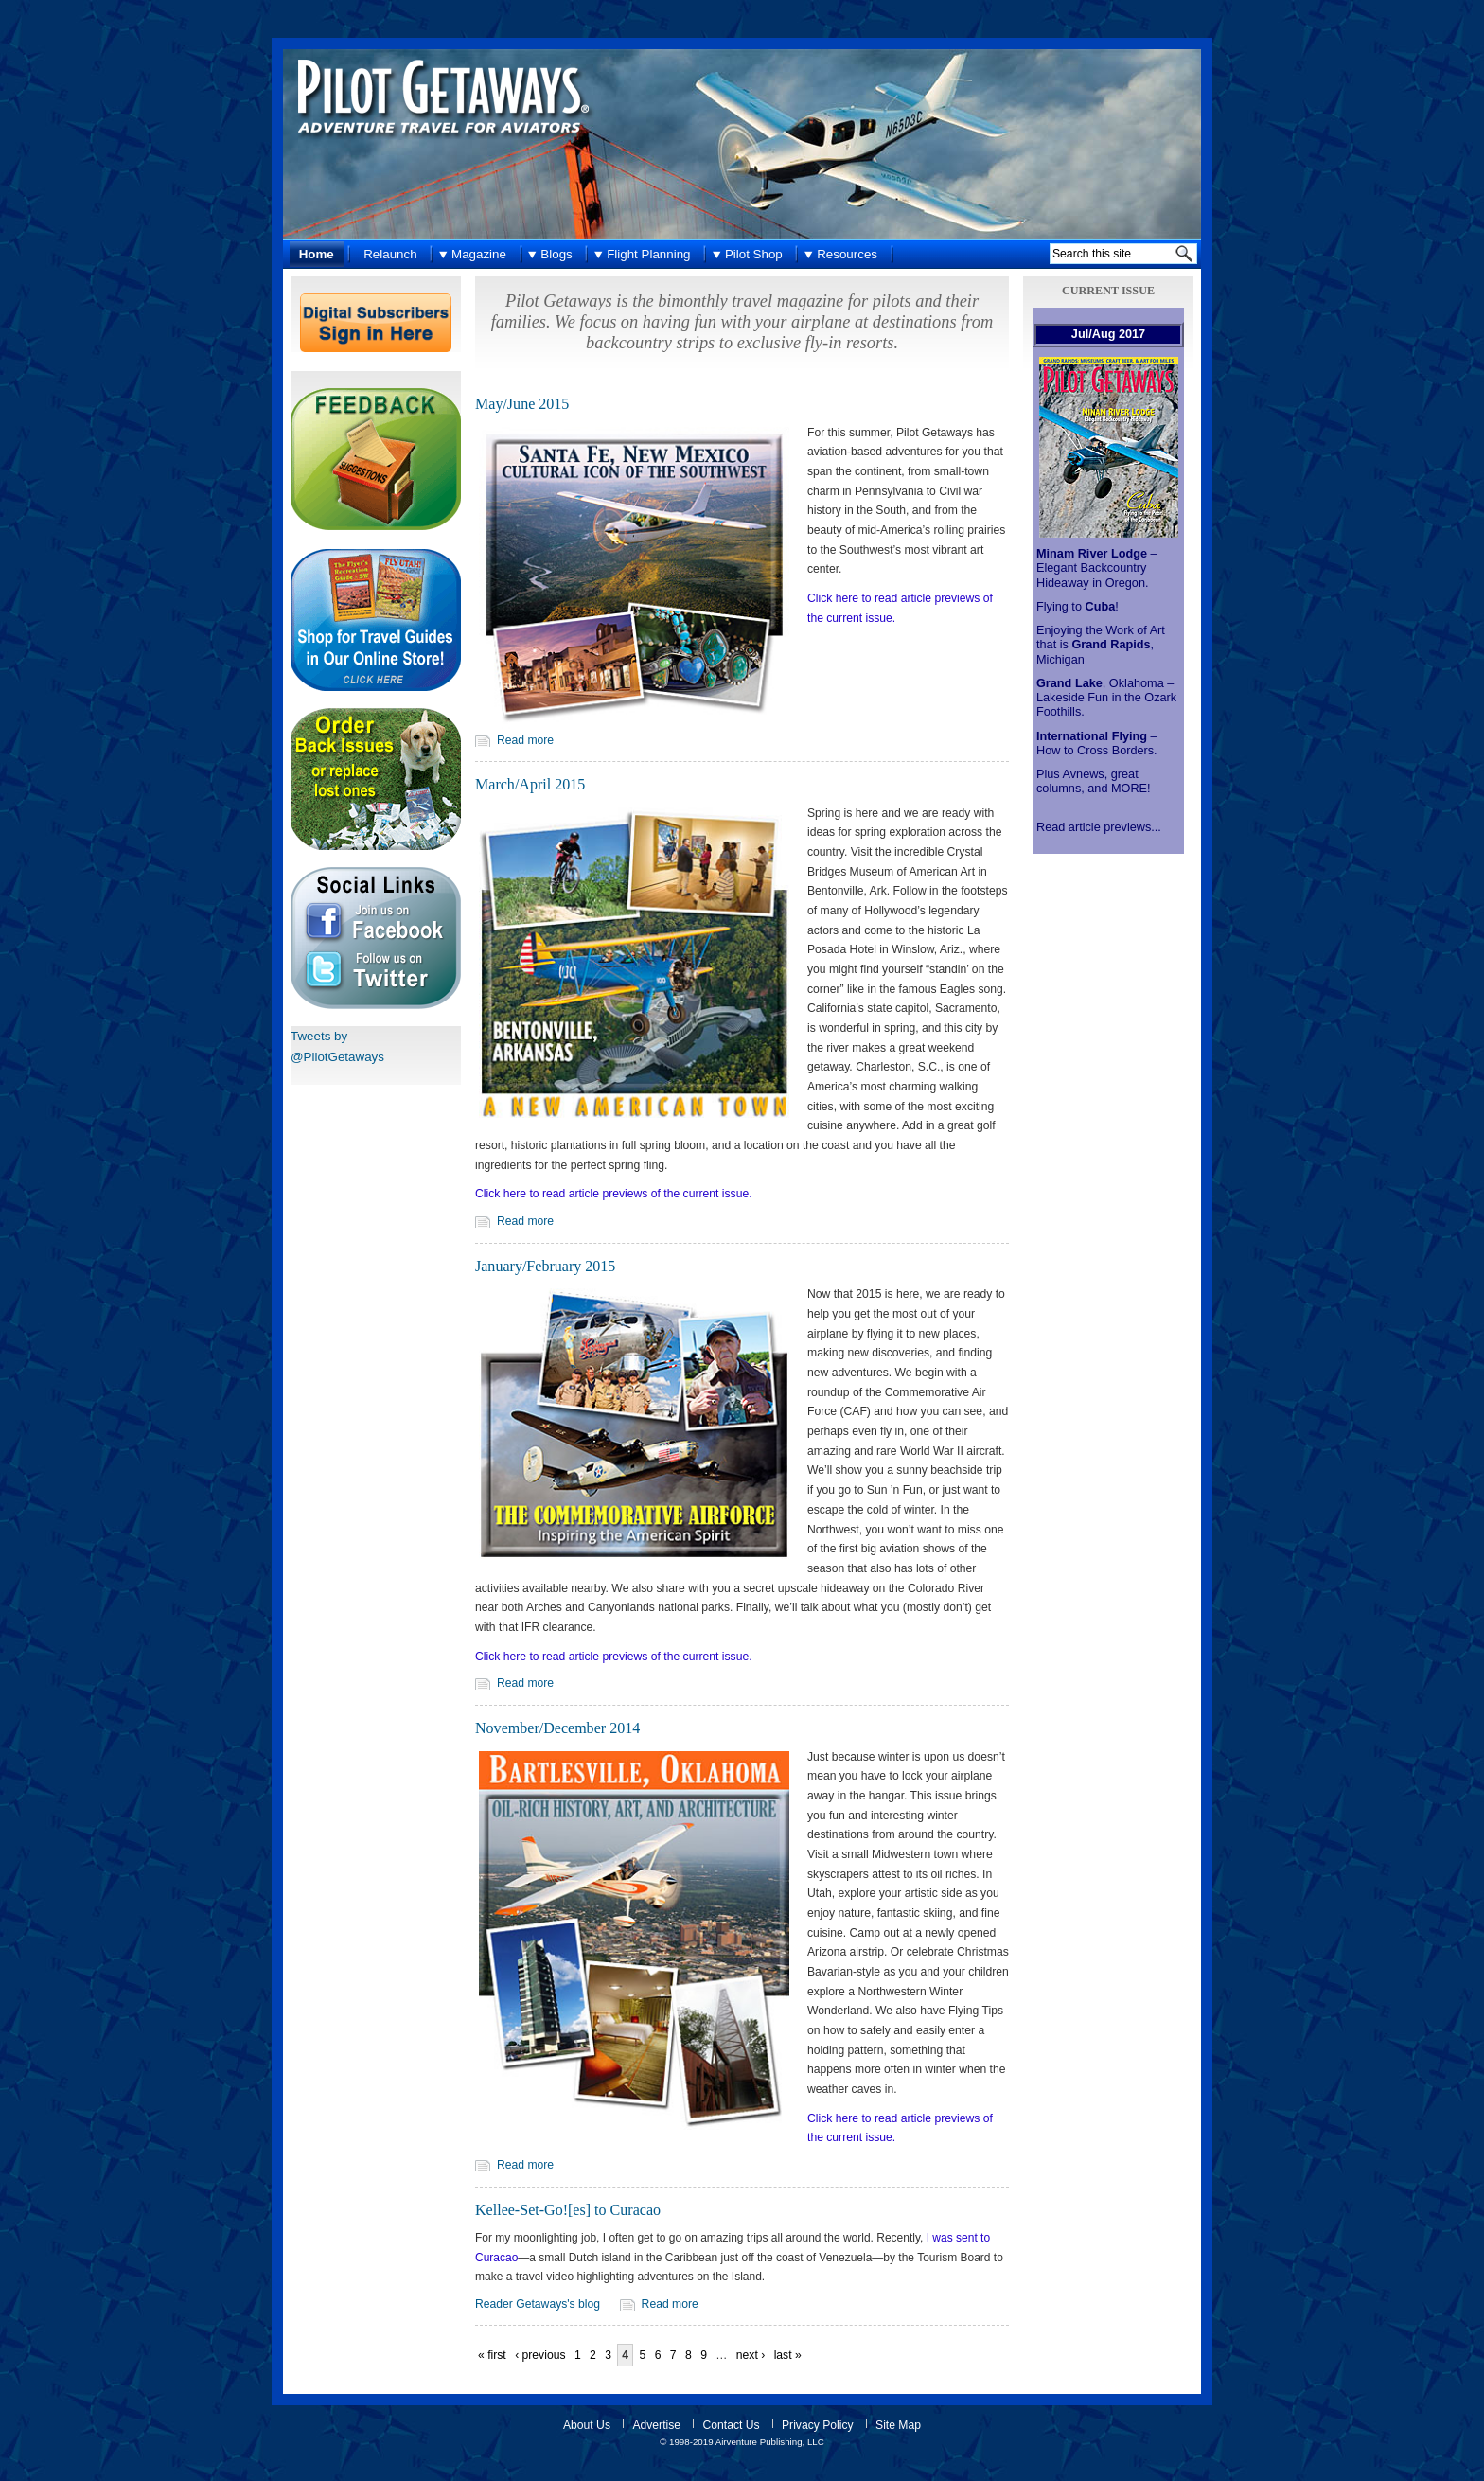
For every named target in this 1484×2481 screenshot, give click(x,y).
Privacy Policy (818, 2425)
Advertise (656, 2425)
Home (316, 254)
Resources (847, 254)
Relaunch (389, 254)
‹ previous (540, 2355)
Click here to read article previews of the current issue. (613, 1193)
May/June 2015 (522, 404)
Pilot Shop (754, 254)
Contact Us (730, 2425)
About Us (586, 2425)
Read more (525, 740)
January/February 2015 (545, 1266)
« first (492, 2355)
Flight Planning (648, 254)
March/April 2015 (530, 784)
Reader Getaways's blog (537, 2304)
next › (750, 2355)
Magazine (478, 254)
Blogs (556, 254)
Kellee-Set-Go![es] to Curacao (568, 2210)
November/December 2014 (557, 1728)
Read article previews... (1098, 827)
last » (788, 2355)
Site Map (898, 2425)
